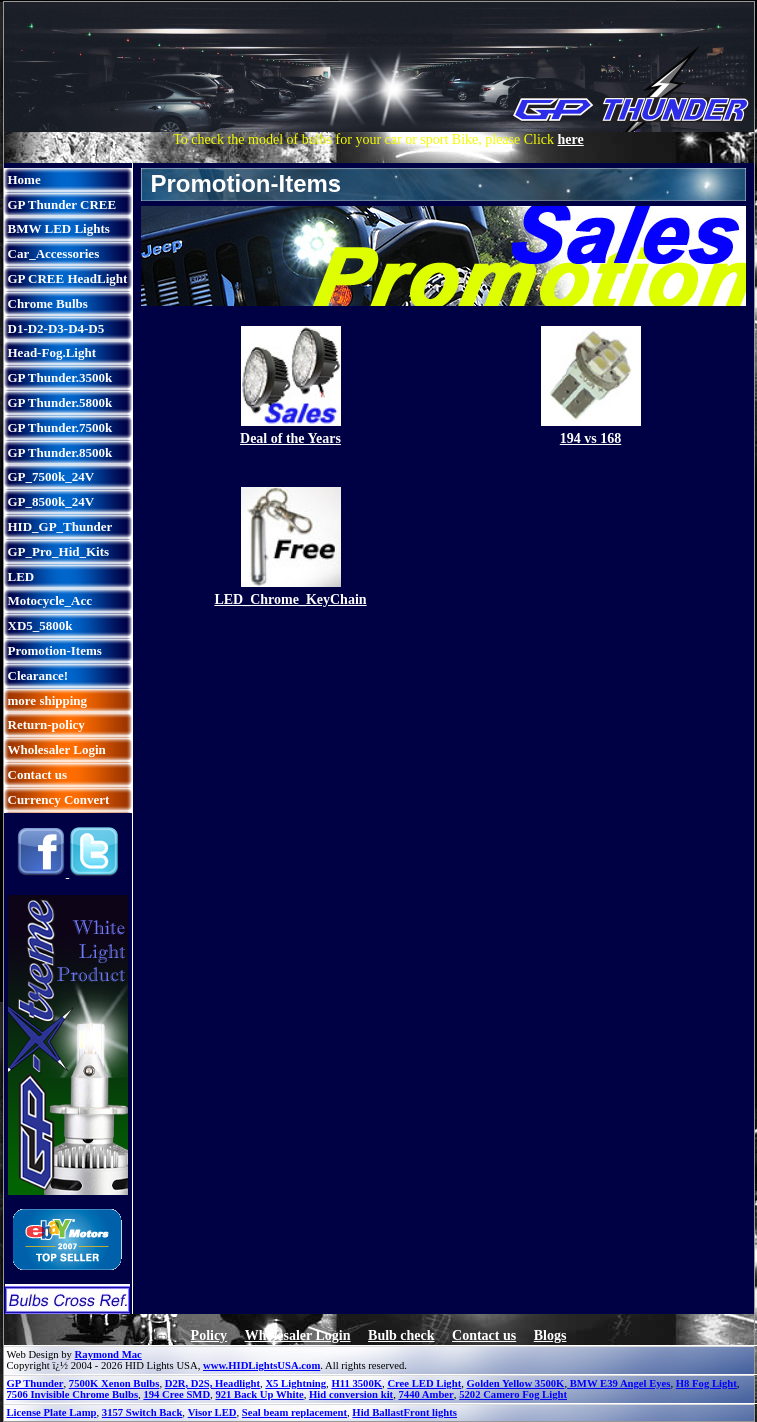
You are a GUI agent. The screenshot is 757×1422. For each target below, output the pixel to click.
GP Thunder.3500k (60, 377)
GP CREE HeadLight (68, 278)
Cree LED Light (424, 1383)
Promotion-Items (55, 650)
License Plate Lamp (52, 1412)
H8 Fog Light (706, 1383)
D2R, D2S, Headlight (212, 1383)
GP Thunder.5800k (60, 402)
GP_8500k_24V (51, 501)
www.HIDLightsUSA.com (261, 1365)
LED (21, 576)
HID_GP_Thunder (60, 526)
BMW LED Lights (59, 228)
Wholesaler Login (57, 749)
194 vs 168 (590, 438)
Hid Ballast (377, 1412)
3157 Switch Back (142, 1412)
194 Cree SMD (176, 1394)
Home (24, 179)
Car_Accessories (54, 253)
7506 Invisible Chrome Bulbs (73, 1394)
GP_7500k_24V (51, 476)
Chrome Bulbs (48, 303)
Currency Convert (59, 799)
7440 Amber (425, 1394)
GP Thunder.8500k (60, 452)
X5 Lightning (295, 1383)
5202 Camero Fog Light (513, 1394)
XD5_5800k (40, 625)
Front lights (430, 1412)
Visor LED (212, 1412)
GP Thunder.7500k (60, 427)
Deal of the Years (290, 438)
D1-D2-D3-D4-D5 (56, 328)
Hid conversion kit (351, 1394)
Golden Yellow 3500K (516, 1383)
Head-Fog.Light (52, 352)
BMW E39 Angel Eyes (618, 1383)
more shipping (48, 700)
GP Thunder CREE (62, 204)
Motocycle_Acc (50, 600)
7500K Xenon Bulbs (114, 1383)
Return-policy (46, 724)
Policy (209, 1335)
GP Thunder (35, 1383)
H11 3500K (356, 1383)
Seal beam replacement (294, 1412)
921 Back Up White (259, 1394)
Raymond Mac (108, 1354)
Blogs (550, 1335)
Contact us (38, 774)
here (571, 139)
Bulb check (401, 1335)
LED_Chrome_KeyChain (290, 599)
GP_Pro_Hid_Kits (59, 551)
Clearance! (38, 675)
